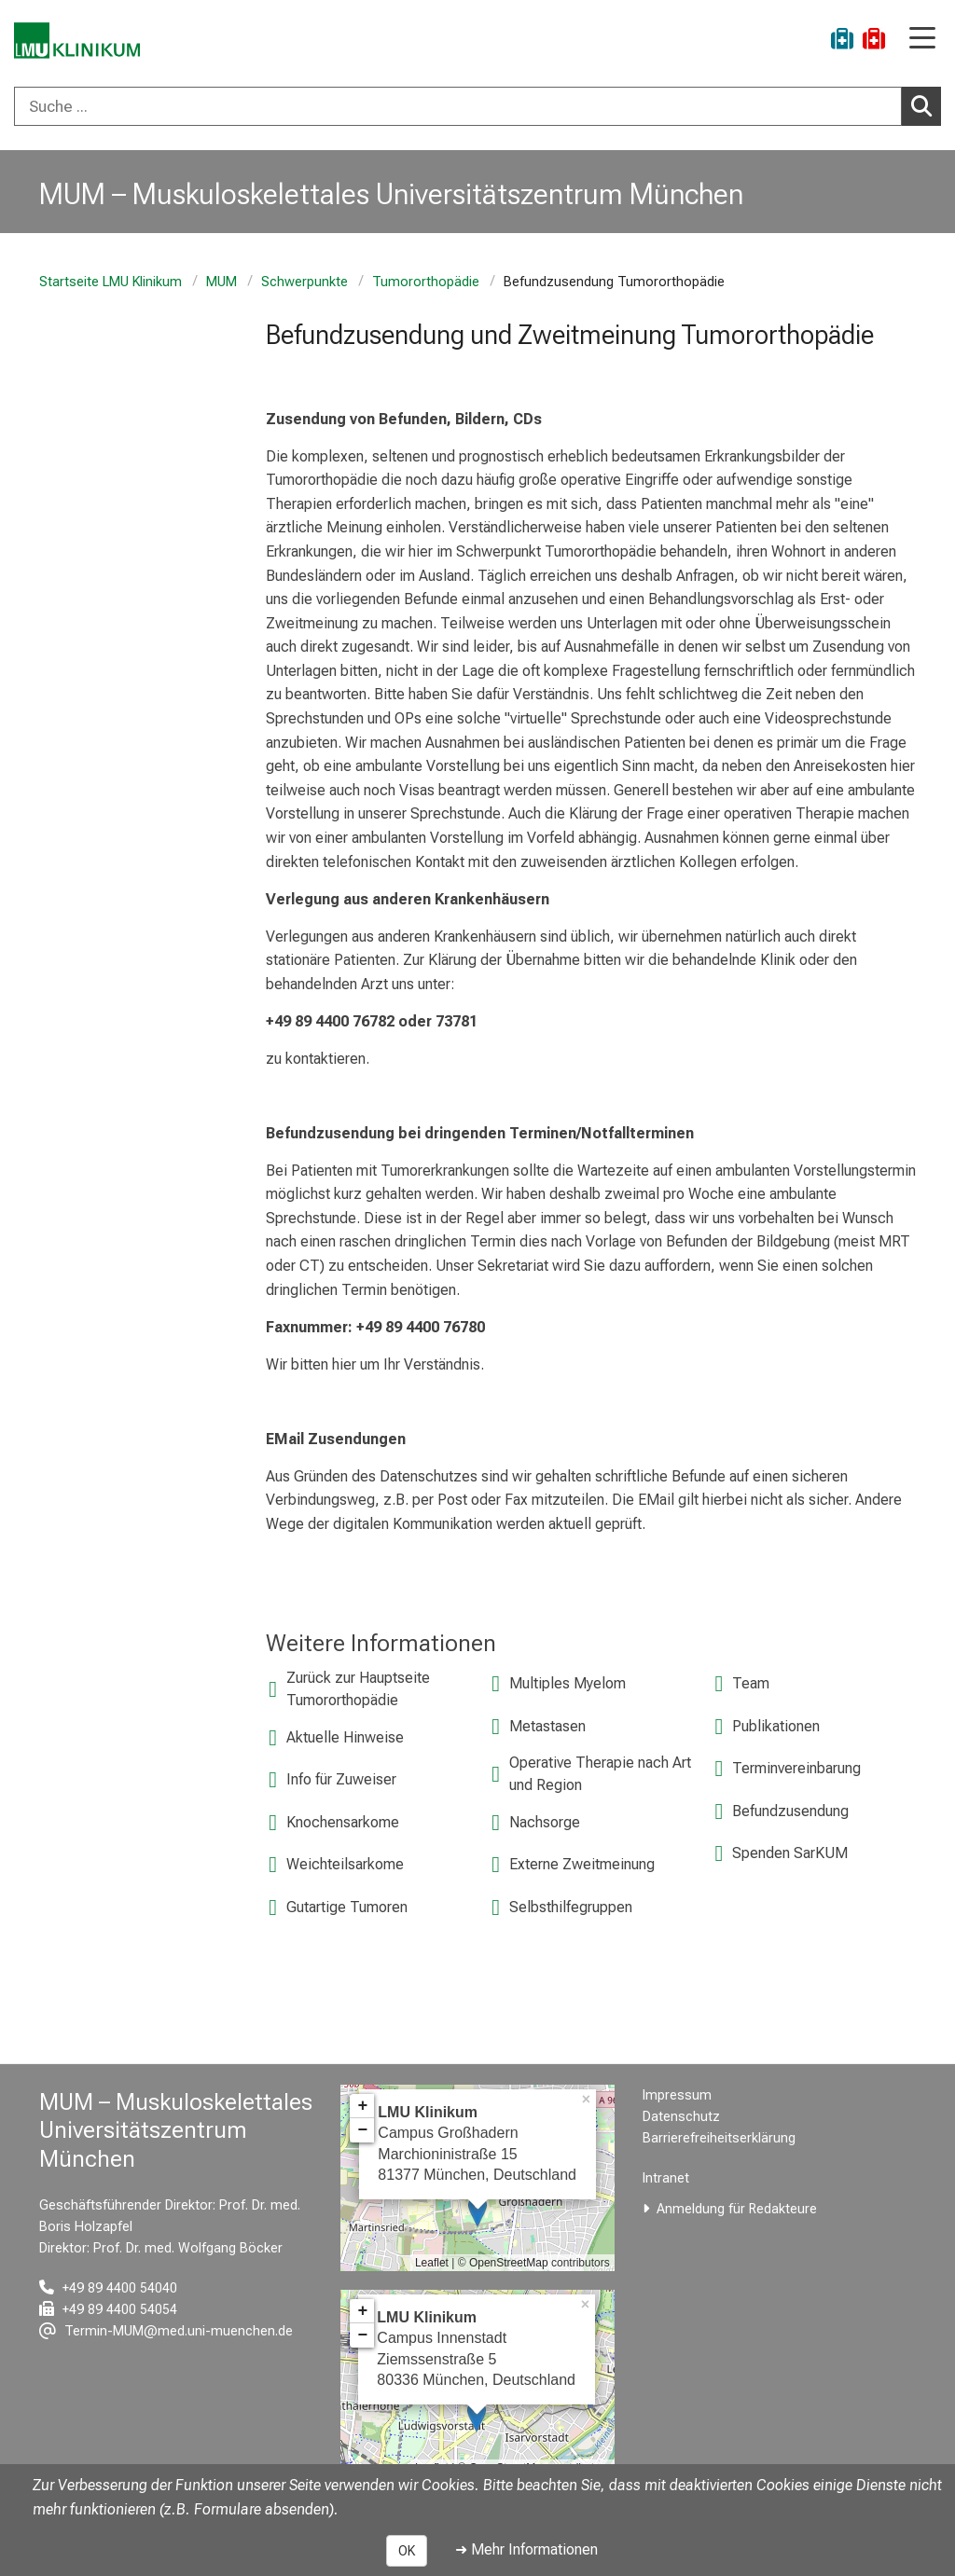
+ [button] (362, 2106)
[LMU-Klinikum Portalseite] (79, 41)
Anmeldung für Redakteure (737, 2209)
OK (406, 2550)
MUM (221, 282)
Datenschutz (681, 2117)
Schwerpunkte (304, 282)
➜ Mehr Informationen (526, 2549)
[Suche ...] (458, 106)
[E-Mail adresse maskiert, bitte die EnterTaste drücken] (166, 2331)
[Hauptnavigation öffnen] (922, 39)
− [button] (362, 2130)
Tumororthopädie (425, 282)
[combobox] (477, 106)
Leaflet (432, 2262)
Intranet (666, 2178)
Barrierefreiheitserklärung (719, 2138)
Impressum (677, 2095)
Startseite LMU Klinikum (110, 282)
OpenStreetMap (508, 2262)
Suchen (926, 105)
